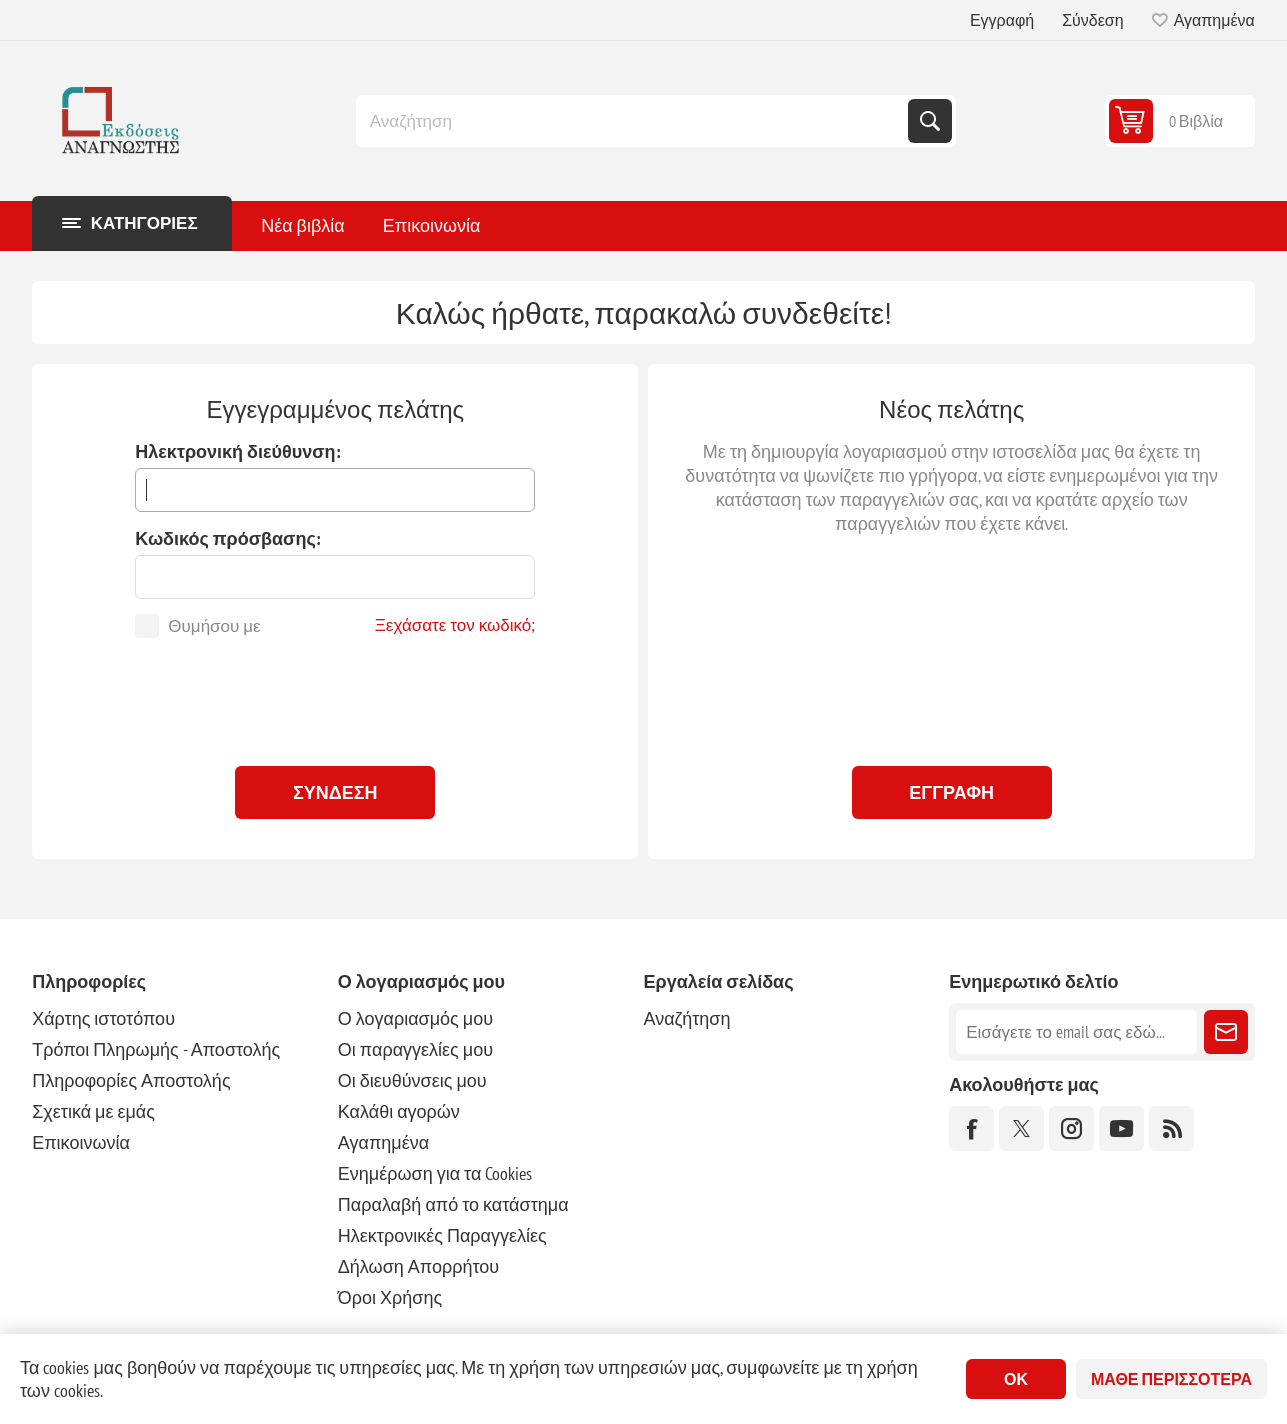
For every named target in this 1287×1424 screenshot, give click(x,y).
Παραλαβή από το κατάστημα (453, 1204)
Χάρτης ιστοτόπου (103, 1018)
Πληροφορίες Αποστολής (131, 1080)
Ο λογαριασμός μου (415, 1018)
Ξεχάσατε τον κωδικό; (455, 625)
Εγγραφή (1002, 20)
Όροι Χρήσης (390, 1297)
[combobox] (634, 121)
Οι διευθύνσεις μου (412, 1080)
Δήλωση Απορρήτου (418, 1266)
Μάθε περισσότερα (1171, 1379)
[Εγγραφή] (1076, 1032)
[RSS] (1171, 1128)
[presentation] (335, 697)
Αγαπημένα (383, 1142)
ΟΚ (1016, 1379)
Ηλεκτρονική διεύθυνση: (237, 451)
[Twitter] (1021, 1128)
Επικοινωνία (81, 1142)
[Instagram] (1071, 1128)
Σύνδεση (1092, 20)
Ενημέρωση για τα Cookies (435, 1173)
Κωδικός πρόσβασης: (227, 538)
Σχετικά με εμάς (93, 1111)
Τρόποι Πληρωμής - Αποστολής (156, 1049)
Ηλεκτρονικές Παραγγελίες (442, 1235)
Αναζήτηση (930, 121)
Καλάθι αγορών (399, 1111)
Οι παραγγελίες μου (415, 1049)
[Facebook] (971, 1128)
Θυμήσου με (214, 626)
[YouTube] (1121, 1128)
